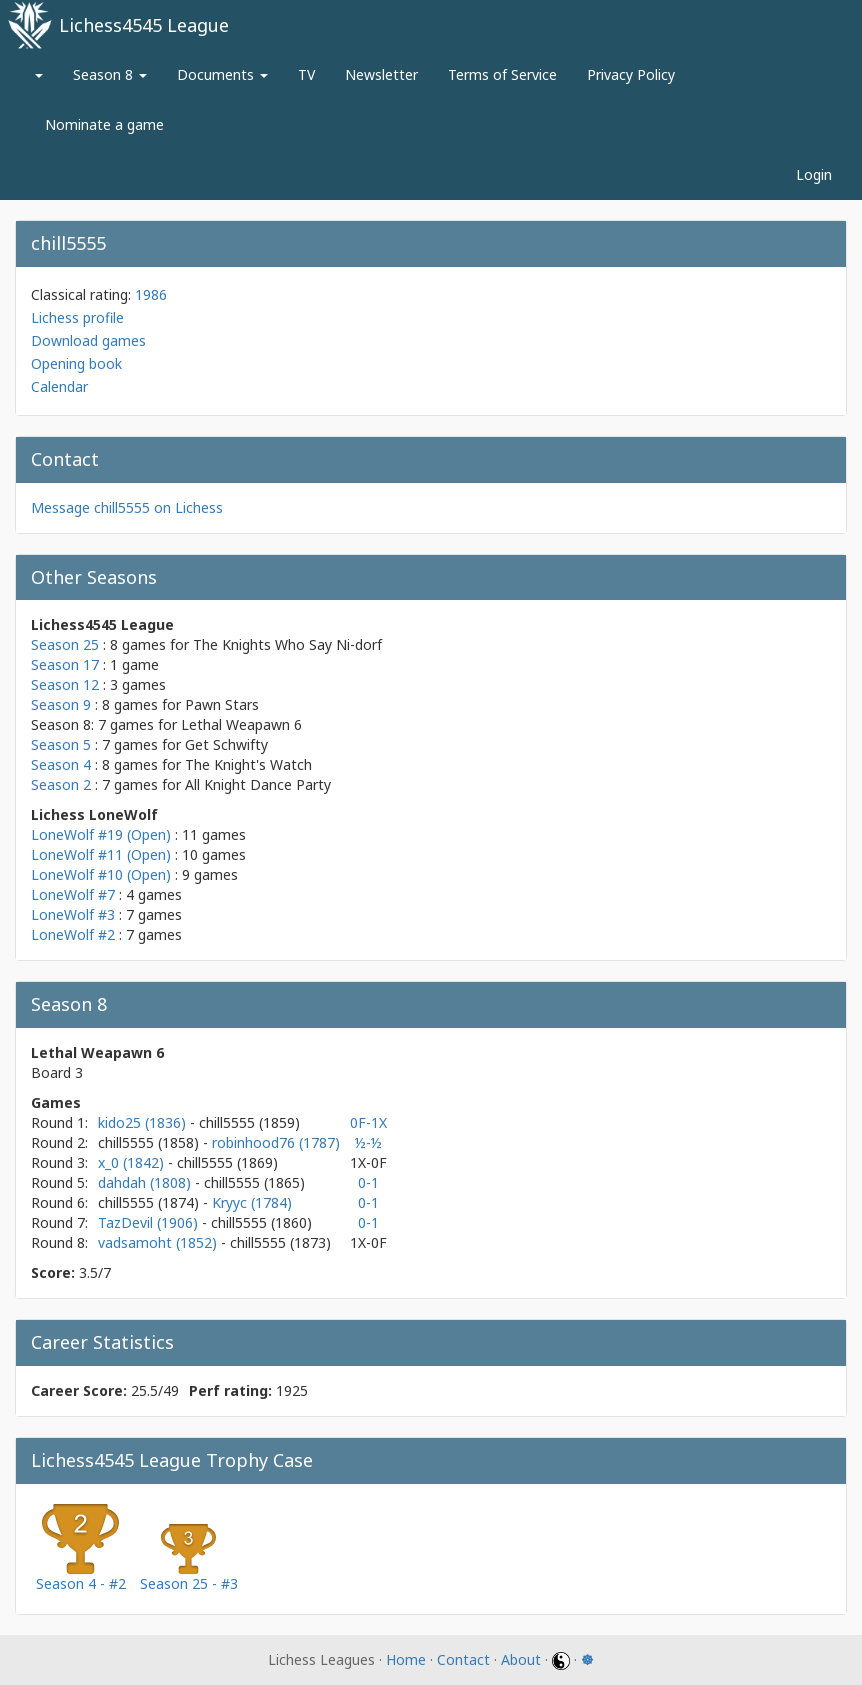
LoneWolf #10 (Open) (101, 874)
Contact (463, 1659)
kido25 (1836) (144, 1122)
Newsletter (381, 74)
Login (814, 174)
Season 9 (61, 704)
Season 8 (110, 74)
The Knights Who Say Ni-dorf (287, 644)
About (521, 1659)
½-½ (368, 1142)
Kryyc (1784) (252, 1202)
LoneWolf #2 (73, 934)
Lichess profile (77, 317)
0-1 (368, 1182)
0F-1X (368, 1122)
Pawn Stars (222, 704)
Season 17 (65, 664)
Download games (88, 340)
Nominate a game (104, 124)
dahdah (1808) (146, 1182)
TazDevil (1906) (150, 1222)
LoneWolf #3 (73, 914)
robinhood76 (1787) (276, 1142)
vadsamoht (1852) (159, 1242)
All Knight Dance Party (258, 784)
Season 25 (65, 644)
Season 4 (61, 764)
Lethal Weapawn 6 (241, 724)
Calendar (59, 386)
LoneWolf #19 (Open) (101, 834)
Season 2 (61, 784)
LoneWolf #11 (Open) (101, 854)
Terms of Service (502, 74)
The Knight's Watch (248, 764)
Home (406, 1659)
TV (306, 74)
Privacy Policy (631, 74)
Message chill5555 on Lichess (127, 507)
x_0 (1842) (133, 1162)
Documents (222, 74)
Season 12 (65, 684)
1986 (151, 294)
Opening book (76, 363)
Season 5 (61, 744)
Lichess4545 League (144, 25)
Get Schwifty (226, 744)
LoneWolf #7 (73, 894)
